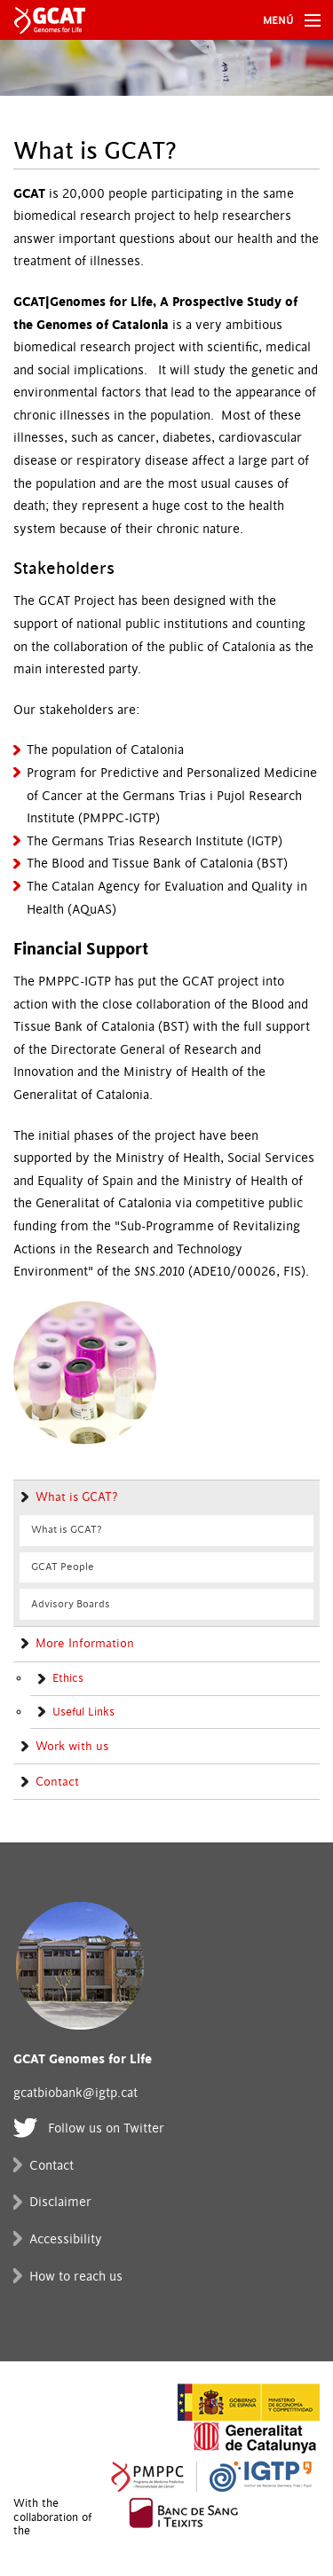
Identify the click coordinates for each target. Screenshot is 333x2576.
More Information (85, 1644)
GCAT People (62, 1566)
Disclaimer (60, 2202)
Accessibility (65, 2239)
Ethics (67, 1678)
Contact (57, 1782)
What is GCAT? (76, 1497)
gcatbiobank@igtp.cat (75, 2093)
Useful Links (83, 1712)
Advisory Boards (70, 1604)
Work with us (72, 1747)
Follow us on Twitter (106, 2128)
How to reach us (76, 2276)
